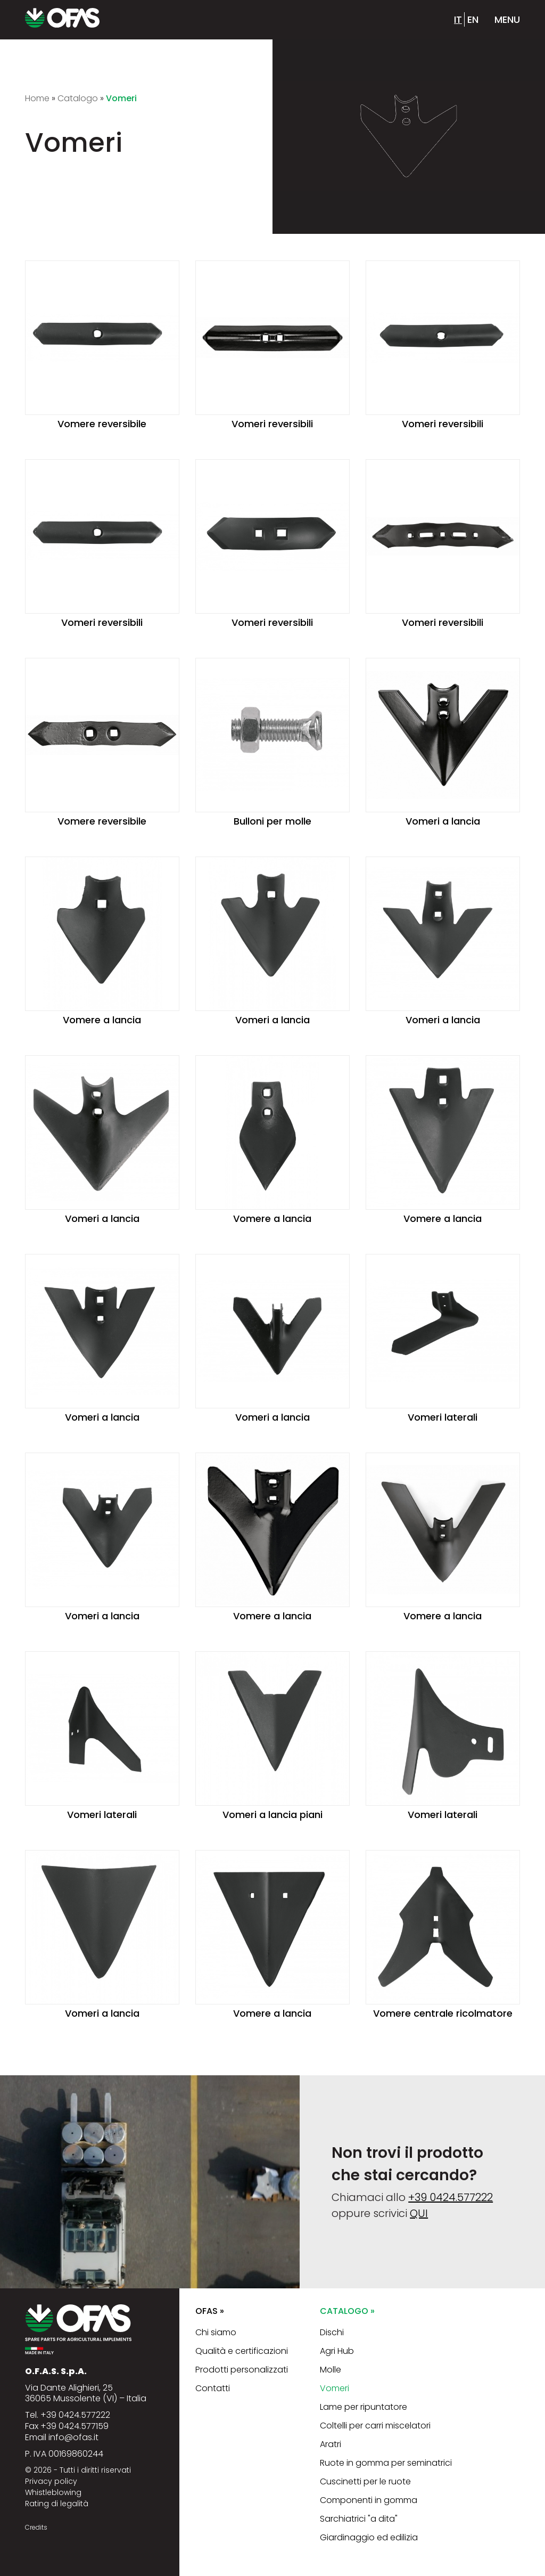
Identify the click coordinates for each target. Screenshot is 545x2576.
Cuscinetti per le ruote (365, 2481)
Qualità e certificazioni (241, 2351)
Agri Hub (337, 2351)
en (472, 19)
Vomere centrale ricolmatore (443, 2013)
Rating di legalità (56, 2503)
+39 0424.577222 (450, 2197)
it (458, 19)
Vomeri (334, 2388)
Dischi (332, 2332)
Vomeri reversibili (272, 423)
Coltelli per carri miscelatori (375, 2425)
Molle (330, 2369)
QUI (419, 2213)
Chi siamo (215, 2332)
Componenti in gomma (368, 2500)
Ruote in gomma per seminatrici (386, 2463)
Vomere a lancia (102, 1019)
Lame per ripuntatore (363, 2407)
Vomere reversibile (101, 423)
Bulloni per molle (272, 821)
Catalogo (347, 2311)
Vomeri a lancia (443, 821)
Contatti (212, 2388)
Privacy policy (51, 2481)
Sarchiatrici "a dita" (359, 2519)
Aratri (330, 2444)
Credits (36, 2527)
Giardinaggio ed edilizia (369, 2537)
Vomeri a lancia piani (272, 1814)
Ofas (209, 2311)
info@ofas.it (73, 2437)
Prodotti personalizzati (241, 2369)
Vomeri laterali (442, 1417)
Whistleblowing (53, 2492)
